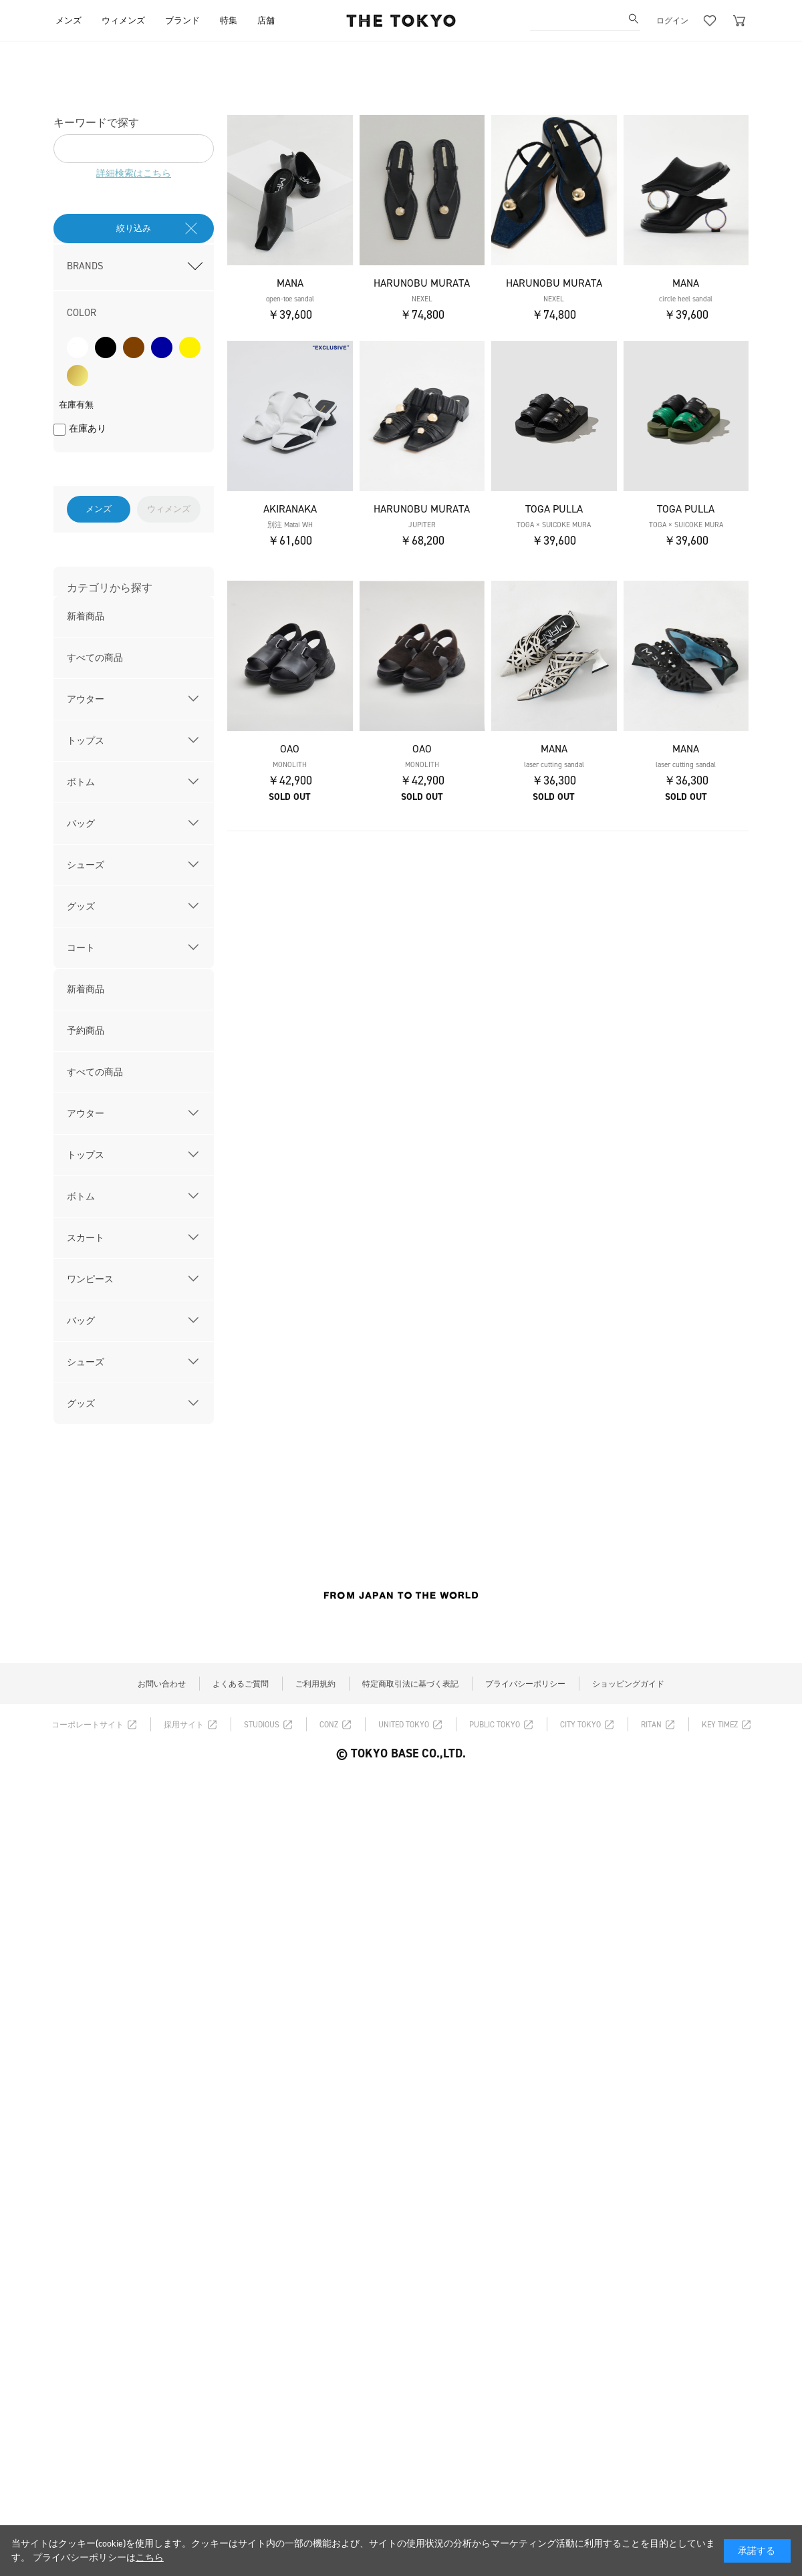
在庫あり (87, 428)
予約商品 (85, 1030)
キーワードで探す (96, 123)
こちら (150, 2557)
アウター (85, 699)
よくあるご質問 (241, 1684)
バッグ (81, 823)
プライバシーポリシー (525, 1684)
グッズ (81, 906)
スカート (85, 1238)
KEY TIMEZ (720, 1724)
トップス (85, 740)
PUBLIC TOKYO (494, 1724)
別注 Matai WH (290, 525)
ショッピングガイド (628, 1684)
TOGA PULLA (554, 509)
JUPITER (422, 525)
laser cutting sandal (554, 765)
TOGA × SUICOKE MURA (554, 525)
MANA (290, 283)
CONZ (328, 1724)
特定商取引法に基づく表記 (410, 1684)
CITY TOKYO (580, 1724)
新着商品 (85, 616)
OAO (289, 749)
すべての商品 (95, 658)
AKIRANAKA (290, 509)
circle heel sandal (685, 299)
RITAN (651, 1724)
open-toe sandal (290, 299)
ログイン (672, 20)
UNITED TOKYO (403, 1724)
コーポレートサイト (87, 1724)
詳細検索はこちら (133, 173)
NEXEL (422, 299)
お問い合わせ (162, 1684)
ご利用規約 (315, 1684)
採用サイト (184, 1724)
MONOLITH (290, 765)
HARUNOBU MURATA (422, 283)
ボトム (81, 782)
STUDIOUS (261, 1724)
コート (81, 948)
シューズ (85, 865)
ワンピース (90, 1279)
